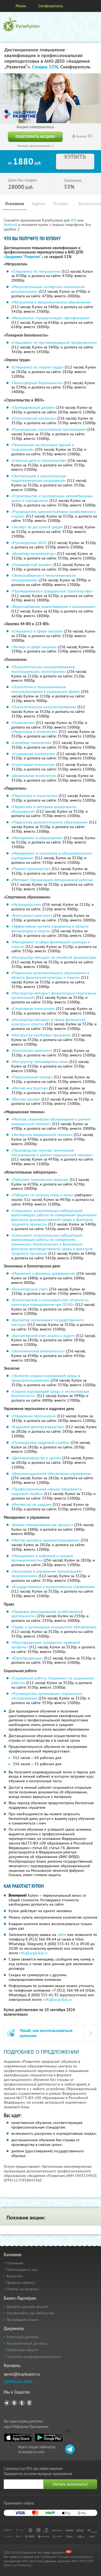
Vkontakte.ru (14, 2403)
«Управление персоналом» (33, 1416)
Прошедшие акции (22, 2319)
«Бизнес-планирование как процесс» (42, 1524)
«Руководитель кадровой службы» (40, 1442)
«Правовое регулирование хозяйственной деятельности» (47, 1614)
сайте (61, 1934)
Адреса (39, 203)
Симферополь (50, 5)
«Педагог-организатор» (31, 868)
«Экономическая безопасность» (38, 1351)
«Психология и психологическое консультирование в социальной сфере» (45, 689)
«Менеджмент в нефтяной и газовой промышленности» (42, 1558)
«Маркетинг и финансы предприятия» (43, 1273)
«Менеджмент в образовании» (37, 837)
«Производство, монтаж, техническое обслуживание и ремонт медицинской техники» (52, 1152)
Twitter (22, 2403)
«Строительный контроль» (33, 418)
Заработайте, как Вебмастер (30, 2313)
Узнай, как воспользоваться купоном (46, 2033)
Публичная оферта (22, 2349)
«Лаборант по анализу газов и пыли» (42, 1195)
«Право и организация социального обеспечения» (54, 1627)
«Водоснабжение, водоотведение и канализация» (53, 606)
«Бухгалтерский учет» (29, 1289)
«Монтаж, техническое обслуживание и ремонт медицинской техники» (51, 1121)
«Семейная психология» (31, 742)
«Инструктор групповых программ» (41, 1035)
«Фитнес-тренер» (25, 1099)
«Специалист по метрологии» (36, 271)
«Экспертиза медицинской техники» (42, 1134)
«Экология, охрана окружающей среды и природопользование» (45, 1378)
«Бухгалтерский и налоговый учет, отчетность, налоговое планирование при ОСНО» (50, 1302)
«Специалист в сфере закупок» (37, 631)
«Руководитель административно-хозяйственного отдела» (53, 514)
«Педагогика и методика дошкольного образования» (43, 809)
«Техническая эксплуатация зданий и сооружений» (42, 447)
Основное (14, 203)
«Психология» (23, 722)
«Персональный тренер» (32, 1077)
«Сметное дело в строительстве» (39, 460)
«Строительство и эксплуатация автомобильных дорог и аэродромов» (51, 498)
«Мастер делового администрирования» (45, 1540)
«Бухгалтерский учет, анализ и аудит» (43, 1335)
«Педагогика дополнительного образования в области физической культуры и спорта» (50, 975)
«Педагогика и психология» (34, 731)
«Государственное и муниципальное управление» (53, 1586)
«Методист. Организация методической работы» (52, 879)
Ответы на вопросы (22, 2289)
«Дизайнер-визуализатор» (33, 553)
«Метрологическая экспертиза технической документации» (48, 289)
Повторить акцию (35, 136)
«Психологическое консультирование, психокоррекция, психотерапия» (43, 669)
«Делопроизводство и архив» (36, 1457)
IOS (74, 220)
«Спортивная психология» (33, 764)
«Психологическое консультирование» (43, 706)
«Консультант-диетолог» (31, 915)
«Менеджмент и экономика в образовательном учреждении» (51, 855)
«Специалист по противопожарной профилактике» (54, 342)
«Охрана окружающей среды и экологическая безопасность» (50, 1393)
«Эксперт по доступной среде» (37, 527)
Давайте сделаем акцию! (27, 2306)
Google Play (49, 2437)
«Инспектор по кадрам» (31, 1504)
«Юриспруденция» (27, 1658)
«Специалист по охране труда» (37, 367)
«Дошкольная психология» (33, 775)
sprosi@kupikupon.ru (22, 2374)
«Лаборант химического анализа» (40, 1179)
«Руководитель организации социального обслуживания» (46, 1696)
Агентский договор (22, 2336)
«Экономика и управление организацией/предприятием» (46, 1573)
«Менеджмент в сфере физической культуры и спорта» (50, 944)
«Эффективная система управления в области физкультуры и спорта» (50, 928)
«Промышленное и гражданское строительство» (52, 591)
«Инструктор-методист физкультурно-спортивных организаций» (53, 995)
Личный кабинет (95, 6)
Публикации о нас (21, 2269)
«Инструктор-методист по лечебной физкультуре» (54, 957)
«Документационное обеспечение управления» (51, 1473)
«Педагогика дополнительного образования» (49, 822)
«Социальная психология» (33, 753)
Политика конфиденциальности (33, 2356)
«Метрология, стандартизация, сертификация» (50, 317)
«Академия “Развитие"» (23, 256)
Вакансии (14, 2276)
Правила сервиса (20, 2282)
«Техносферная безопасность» (37, 382)
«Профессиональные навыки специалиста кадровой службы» (46, 1491)
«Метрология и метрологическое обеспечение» (51, 302)
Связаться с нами (18, 2381)
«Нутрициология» (26, 904)
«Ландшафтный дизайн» (32, 564)
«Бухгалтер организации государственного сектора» (47, 1322)
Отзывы (60, 203)
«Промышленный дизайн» (33, 407)
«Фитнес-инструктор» (29, 1088)
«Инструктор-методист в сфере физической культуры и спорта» (48, 1022)
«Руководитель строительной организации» (48, 429)
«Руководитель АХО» (29, 542)
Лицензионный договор (26, 2343)
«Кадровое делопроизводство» (37, 1426)
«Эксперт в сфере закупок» (34, 646)
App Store (18, 2437)
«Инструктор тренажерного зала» (39, 1061)
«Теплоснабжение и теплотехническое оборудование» (43, 577)
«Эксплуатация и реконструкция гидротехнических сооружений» (38, 478)
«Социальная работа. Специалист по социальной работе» (52, 1680)
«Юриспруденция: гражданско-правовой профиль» (45, 1644)
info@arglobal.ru (33, 1953)
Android (11, 224)
